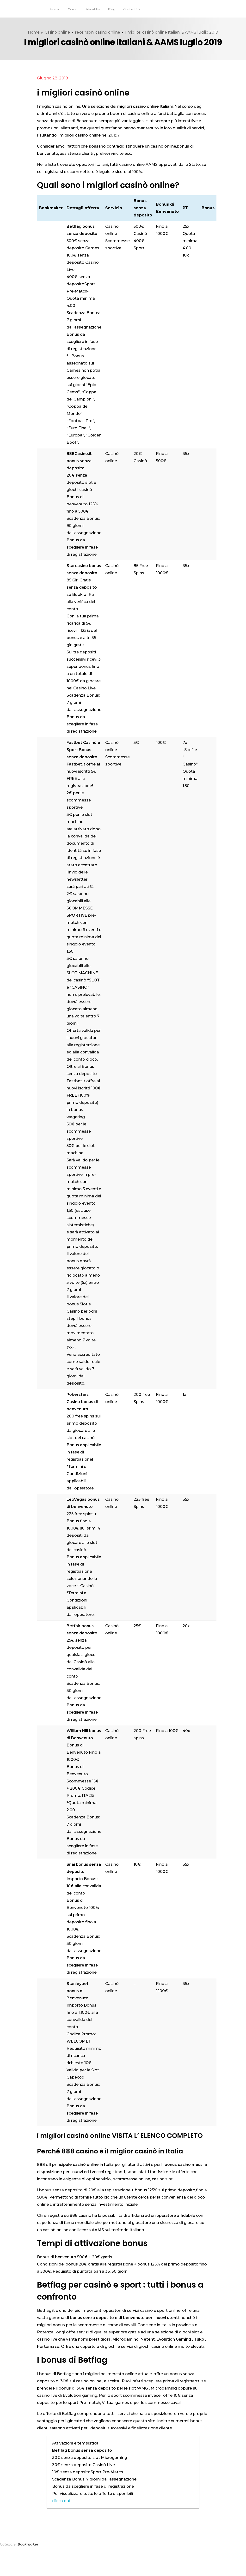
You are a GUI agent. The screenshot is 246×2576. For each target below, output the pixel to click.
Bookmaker (28, 2544)
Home (34, 32)
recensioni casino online (97, 32)
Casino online (57, 32)
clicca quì (61, 2500)
